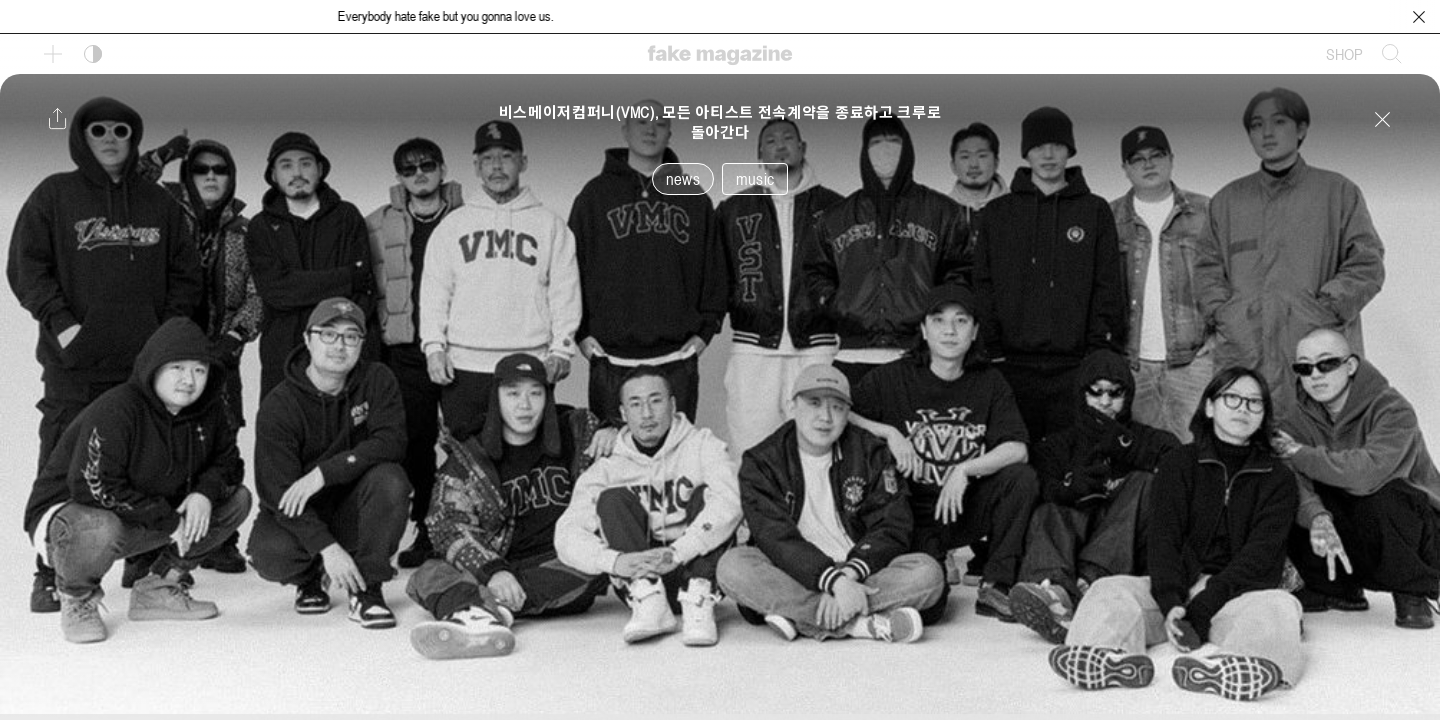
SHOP (1344, 54)
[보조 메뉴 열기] (53, 54)
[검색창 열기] (1392, 54)
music (755, 179)
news (683, 179)
